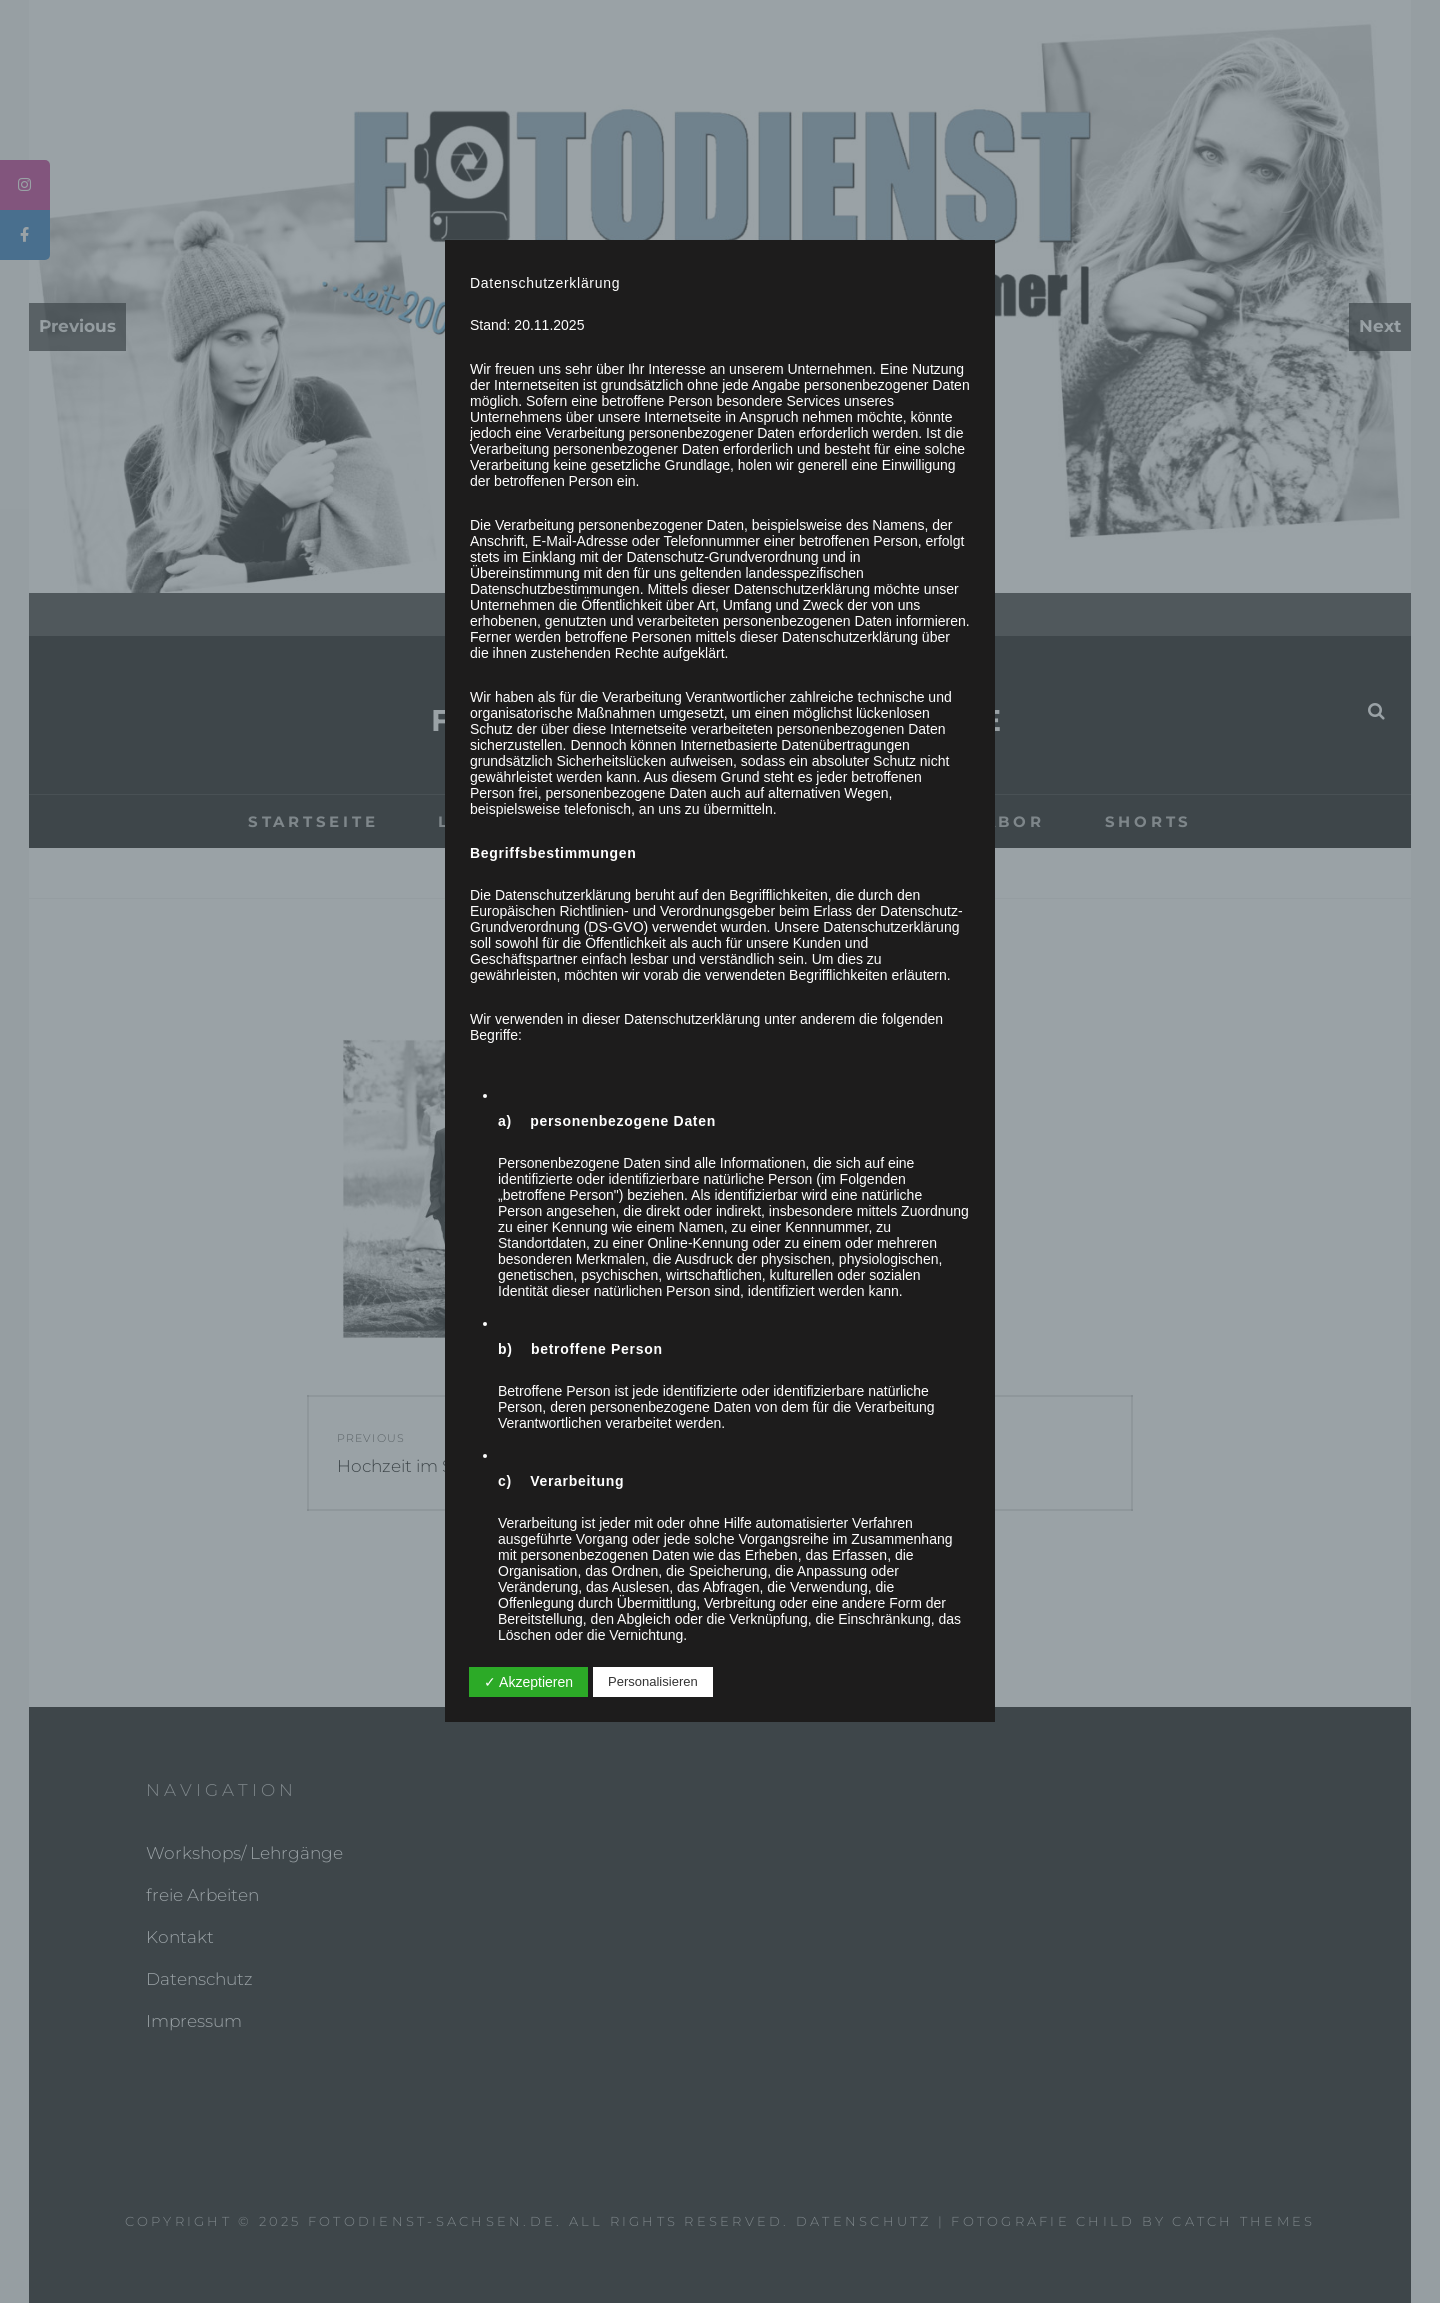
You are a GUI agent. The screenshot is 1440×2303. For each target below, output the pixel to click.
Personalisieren (653, 1681)
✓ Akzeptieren (528, 1682)
